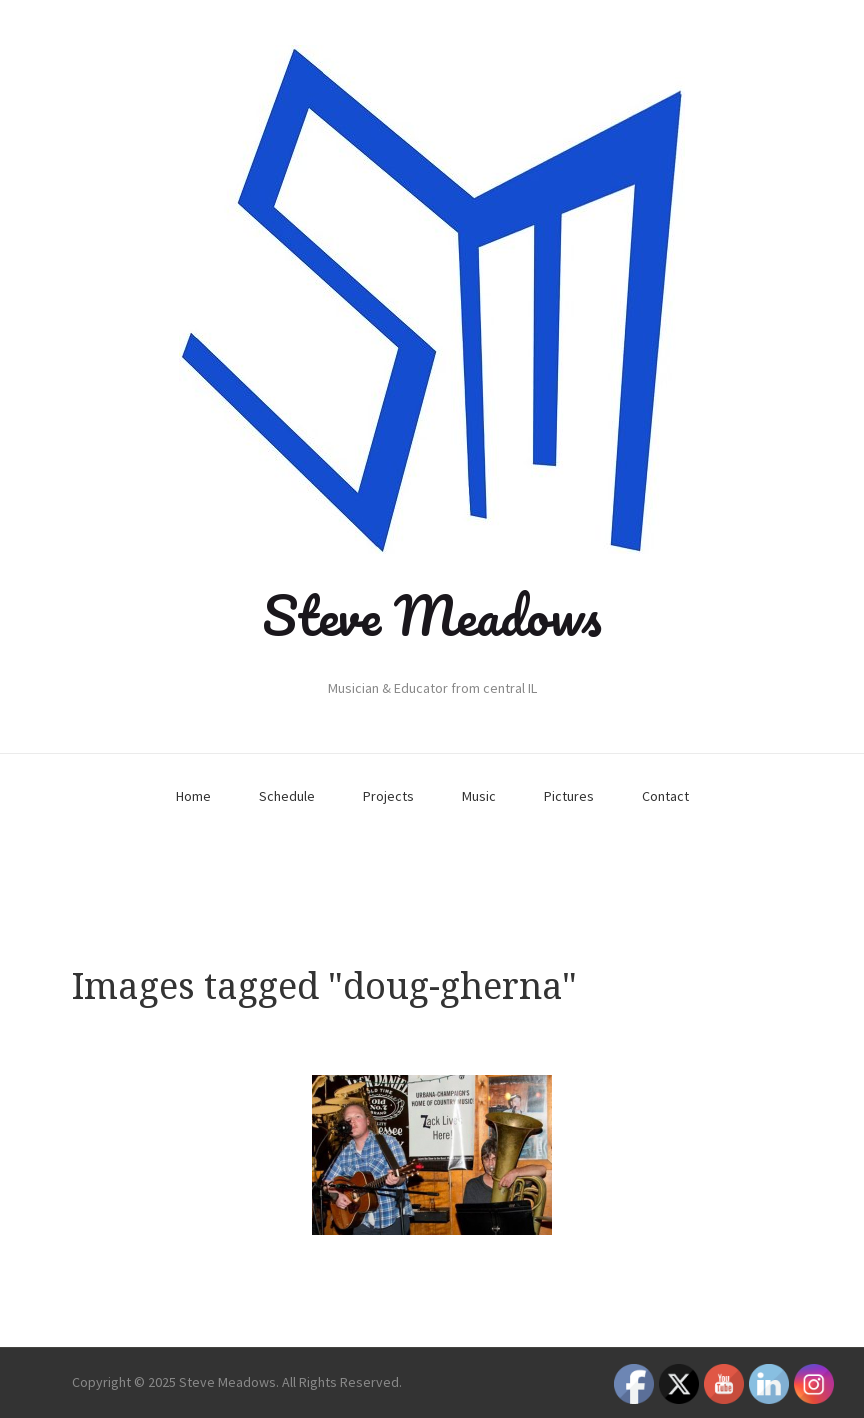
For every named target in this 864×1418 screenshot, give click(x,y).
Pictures (569, 796)
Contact (665, 796)
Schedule (287, 796)
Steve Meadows (432, 615)
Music (479, 796)
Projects (388, 796)
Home (193, 796)
